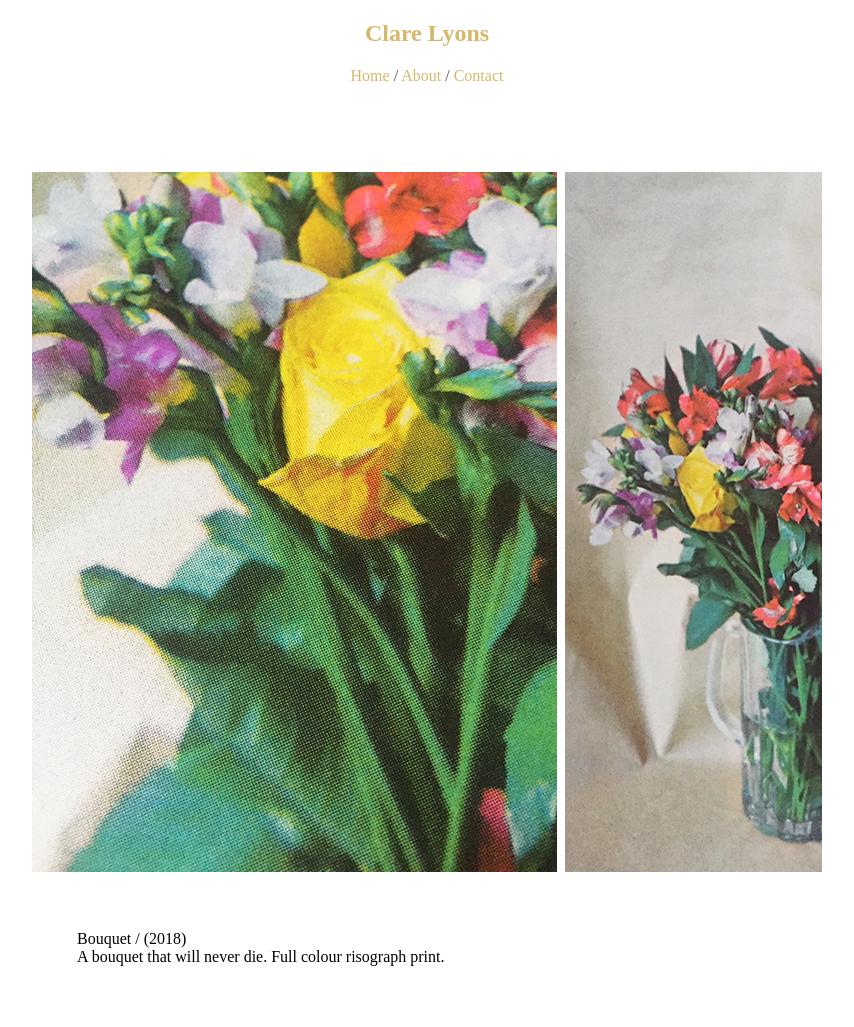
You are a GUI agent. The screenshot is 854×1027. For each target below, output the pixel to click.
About (421, 75)
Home (370, 75)
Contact (479, 75)
